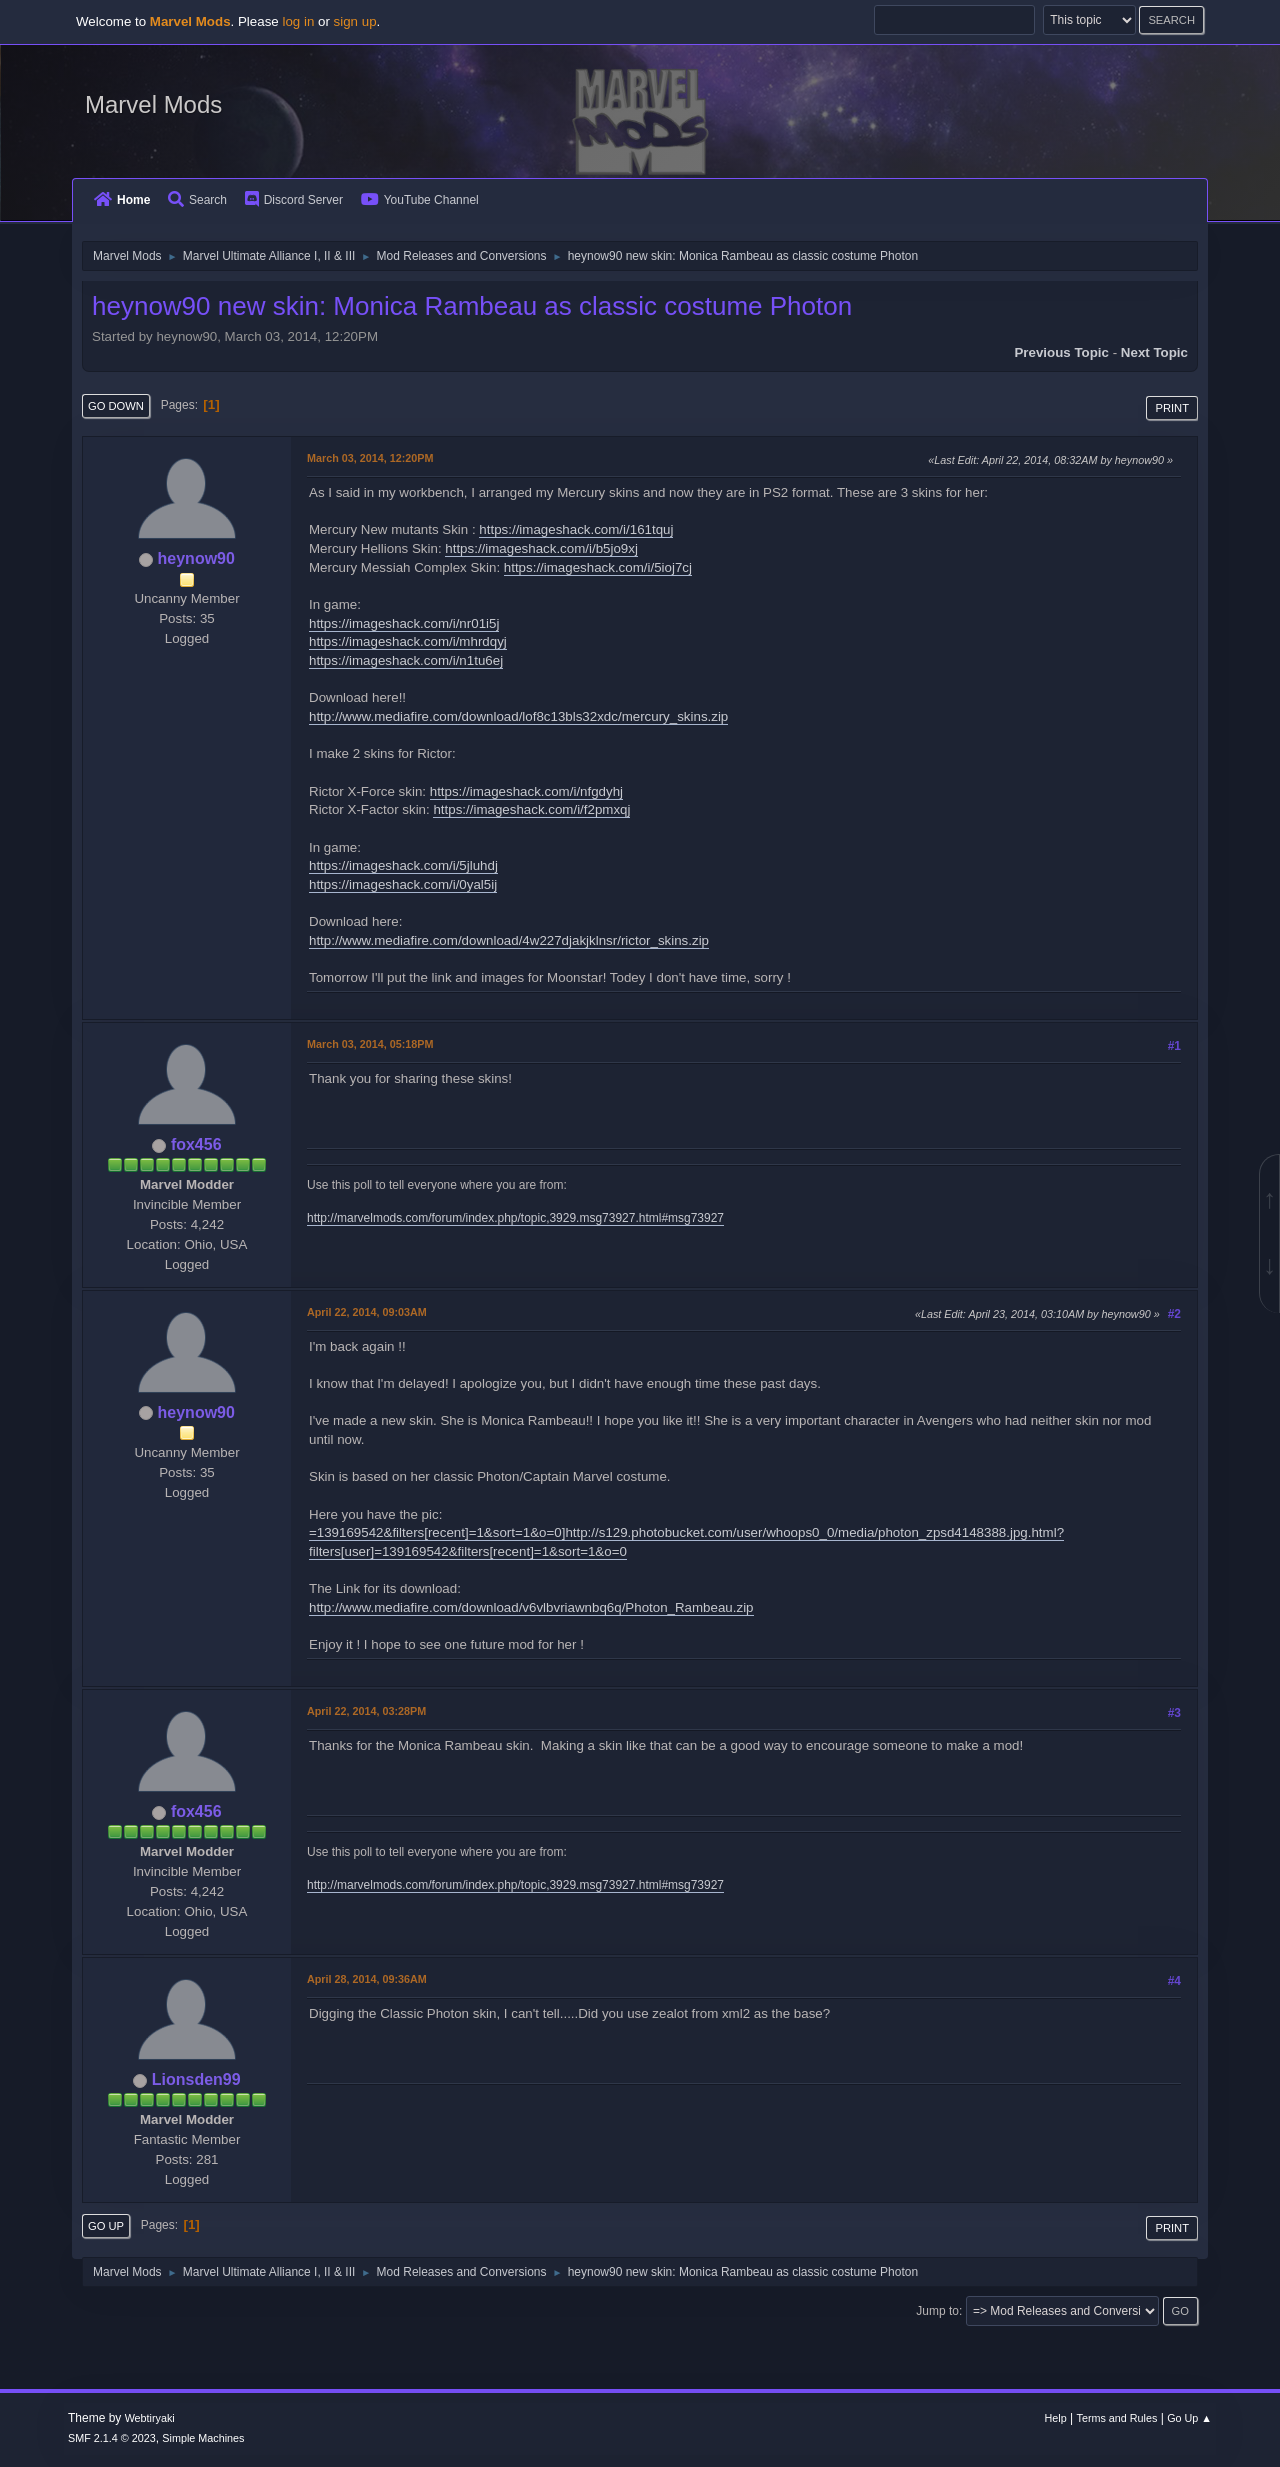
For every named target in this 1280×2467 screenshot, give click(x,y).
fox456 (196, 1144)
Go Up (106, 2226)
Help (1056, 2418)
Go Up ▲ (1189, 2418)
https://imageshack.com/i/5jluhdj (403, 865)
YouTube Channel (420, 200)
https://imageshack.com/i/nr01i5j (404, 623)
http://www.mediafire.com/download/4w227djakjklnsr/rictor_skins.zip (509, 940)
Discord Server (294, 200)
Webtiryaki (150, 2418)
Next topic (1154, 352)
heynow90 (196, 558)
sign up (355, 21)
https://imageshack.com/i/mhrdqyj (408, 641)
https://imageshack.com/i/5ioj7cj (598, 567)
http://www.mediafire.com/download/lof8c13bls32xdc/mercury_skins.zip (518, 716)
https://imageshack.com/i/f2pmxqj (531, 809)
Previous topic (1061, 352)
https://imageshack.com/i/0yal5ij (403, 884)
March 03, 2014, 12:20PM (370, 458)
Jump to (937, 2311)
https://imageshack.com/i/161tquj (576, 529)
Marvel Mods (153, 104)
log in (298, 21)
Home (122, 200)
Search (197, 200)
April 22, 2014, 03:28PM (366, 1711)
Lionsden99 (196, 2079)
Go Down (116, 406)
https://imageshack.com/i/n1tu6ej (406, 660)
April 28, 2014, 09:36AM (367, 1979)
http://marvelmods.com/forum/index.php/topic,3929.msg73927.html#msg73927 (515, 1218)
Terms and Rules (1117, 2418)
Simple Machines (203, 2438)
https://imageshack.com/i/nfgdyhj (526, 791)
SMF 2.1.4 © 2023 (112, 2438)
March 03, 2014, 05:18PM (370, 1044)
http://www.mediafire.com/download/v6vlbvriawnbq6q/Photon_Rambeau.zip (531, 1607)
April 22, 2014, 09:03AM (367, 1312)
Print (1172, 408)
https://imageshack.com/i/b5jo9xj (541, 548)
